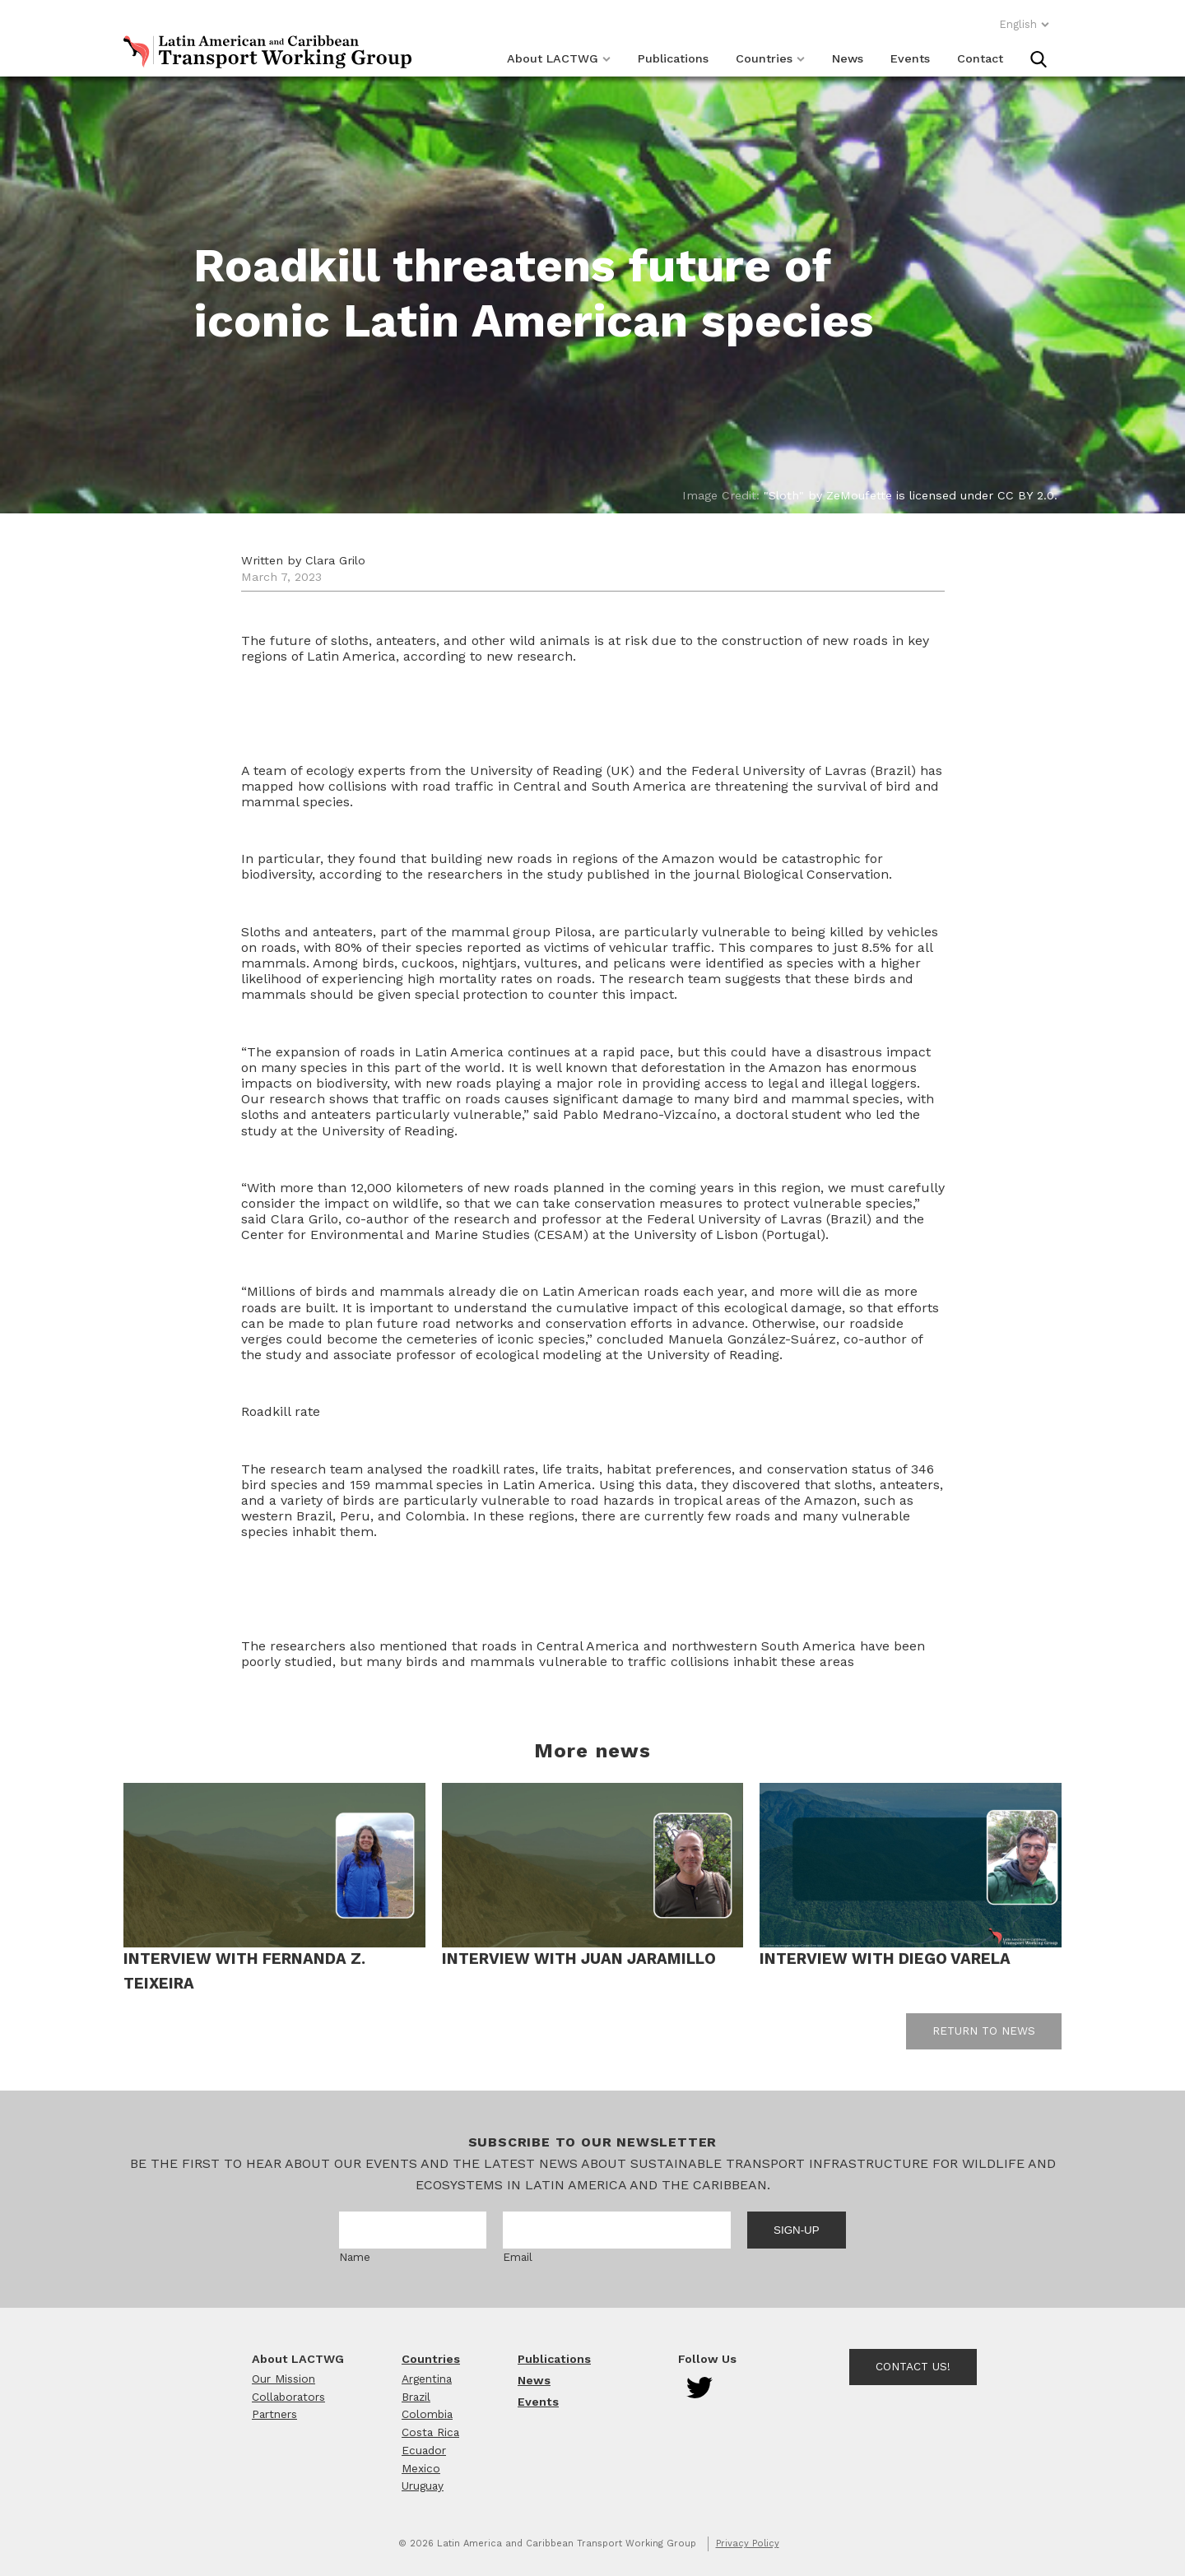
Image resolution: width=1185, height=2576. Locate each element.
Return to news (983, 2030)
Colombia (427, 2414)
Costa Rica (430, 2432)
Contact (980, 58)
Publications (673, 58)
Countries (770, 58)
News (847, 58)
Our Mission (283, 2378)
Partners (274, 2414)
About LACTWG (559, 58)
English (1024, 24)
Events (910, 58)
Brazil (416, 2396)
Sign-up (797, 2230)
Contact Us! (913, 2366)
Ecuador (424, 2450)
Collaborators (288, 2396)
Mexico (421, 2468)
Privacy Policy (747, 2543)
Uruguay (423, 2485)
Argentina (427, 2378)
